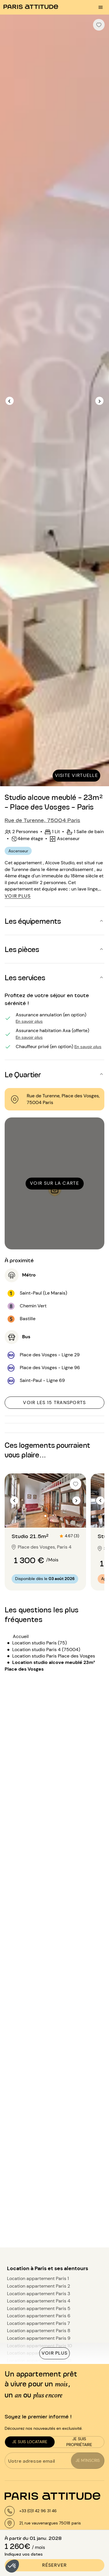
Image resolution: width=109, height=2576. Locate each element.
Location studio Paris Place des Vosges (53, 1656)
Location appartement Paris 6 (38, 2316)
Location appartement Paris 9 (38, 2338)
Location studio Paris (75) (39, 1643)
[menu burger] (101, 7)
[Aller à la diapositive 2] (45, 1516)
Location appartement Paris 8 (38, 2331)
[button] (12, 2566)
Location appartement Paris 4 (38, 2301)
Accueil (21, 1636)
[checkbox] (99, 25)
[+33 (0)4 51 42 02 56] (31, 2511)
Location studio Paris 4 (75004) (46, 1649)
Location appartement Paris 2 (38, 2286)
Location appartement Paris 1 (38, 2278)
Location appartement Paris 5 (38, 2308)
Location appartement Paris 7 (38, 2323)
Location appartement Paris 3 (38, 2294)
